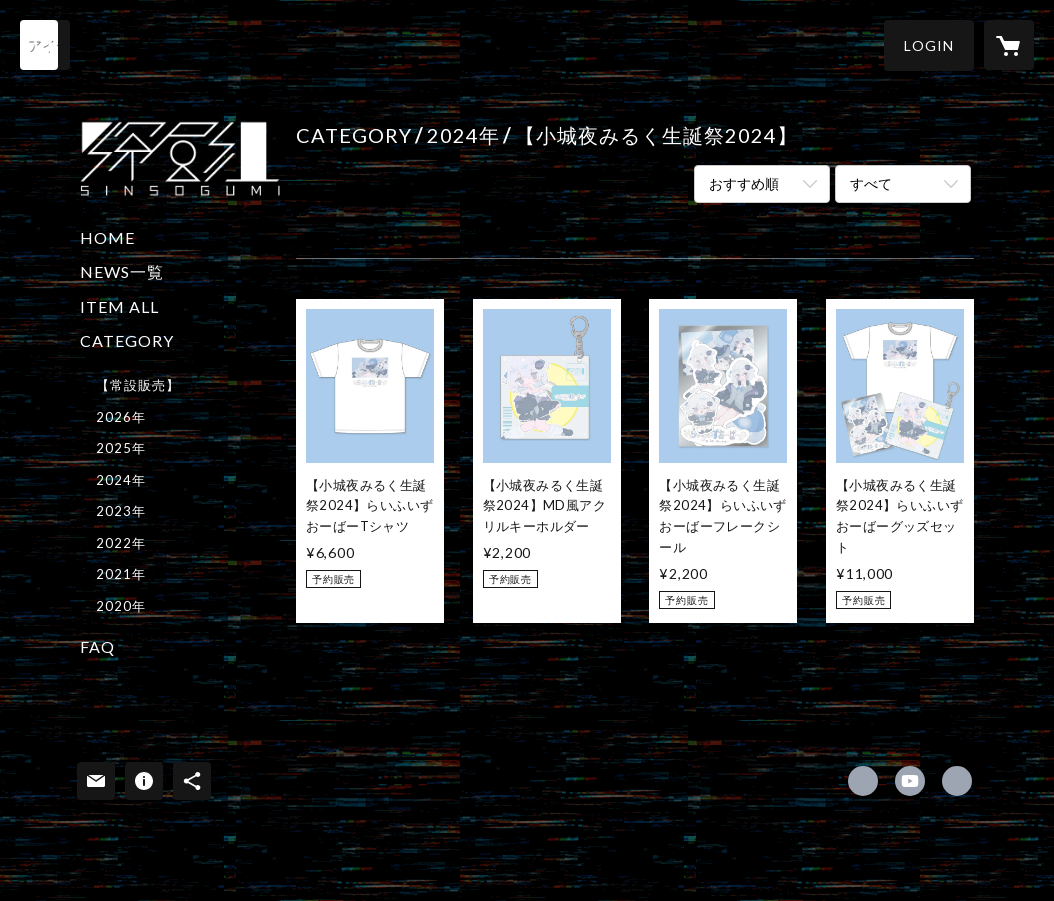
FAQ (97, 646)
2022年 (121, 543)
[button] (929, 45)
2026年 (121, 417)
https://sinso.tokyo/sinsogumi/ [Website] (957, 781)
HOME (107, 237)
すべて (871, 183)
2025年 (121, 448)
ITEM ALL (119, 306)
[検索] (45, 45)
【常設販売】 (138, 385)
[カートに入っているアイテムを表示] (1009, 45)
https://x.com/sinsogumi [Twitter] (863, 781)
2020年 (121, 606)
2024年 (121, 480)
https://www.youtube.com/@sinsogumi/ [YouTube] (910, 781)
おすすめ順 (744, 183)
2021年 (121, 574)
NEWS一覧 (122, 271)
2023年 (121, 511)
